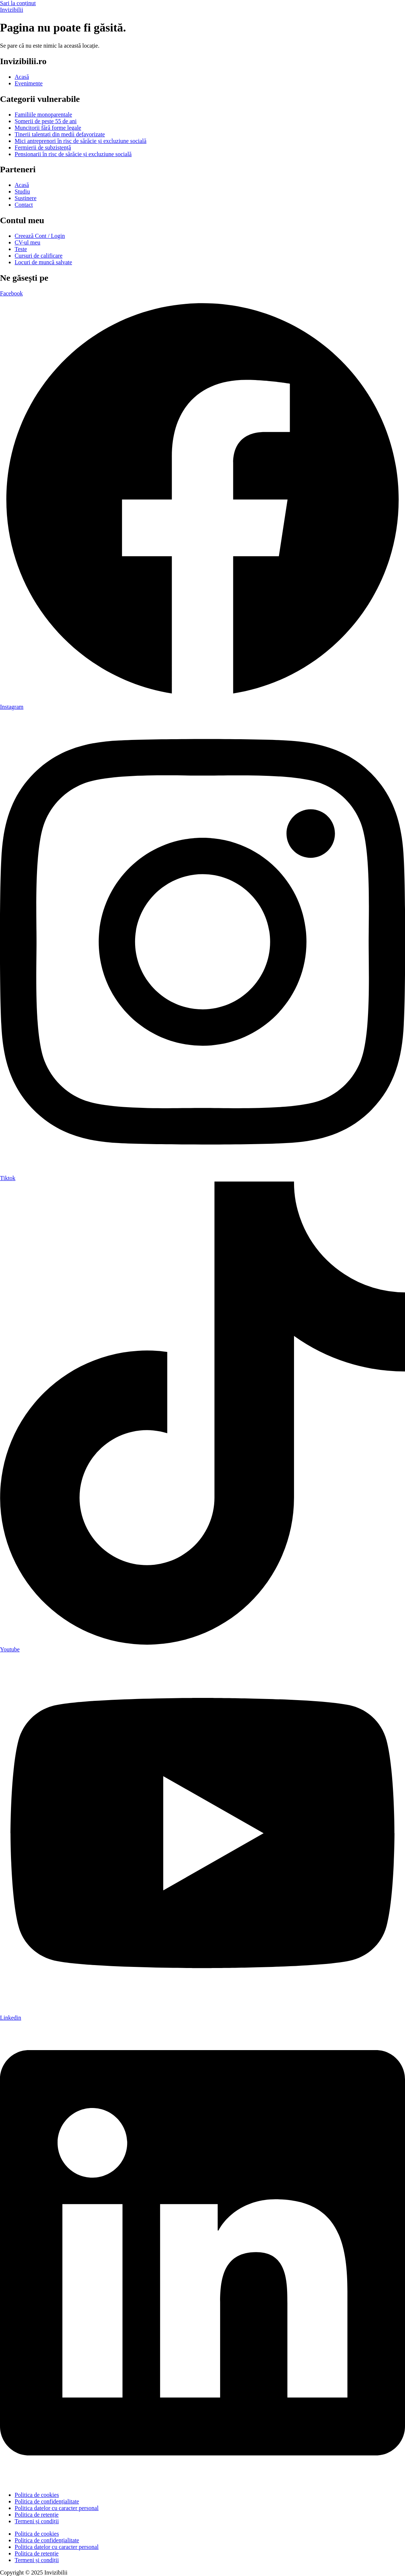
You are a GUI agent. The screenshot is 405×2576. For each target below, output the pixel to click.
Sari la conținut (18, 3)
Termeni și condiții (37, 2521)
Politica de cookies (37, 2495)
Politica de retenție (37, 2514)
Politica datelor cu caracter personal (57, 2508)
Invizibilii (11, 10)
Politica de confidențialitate (47, 2501)
